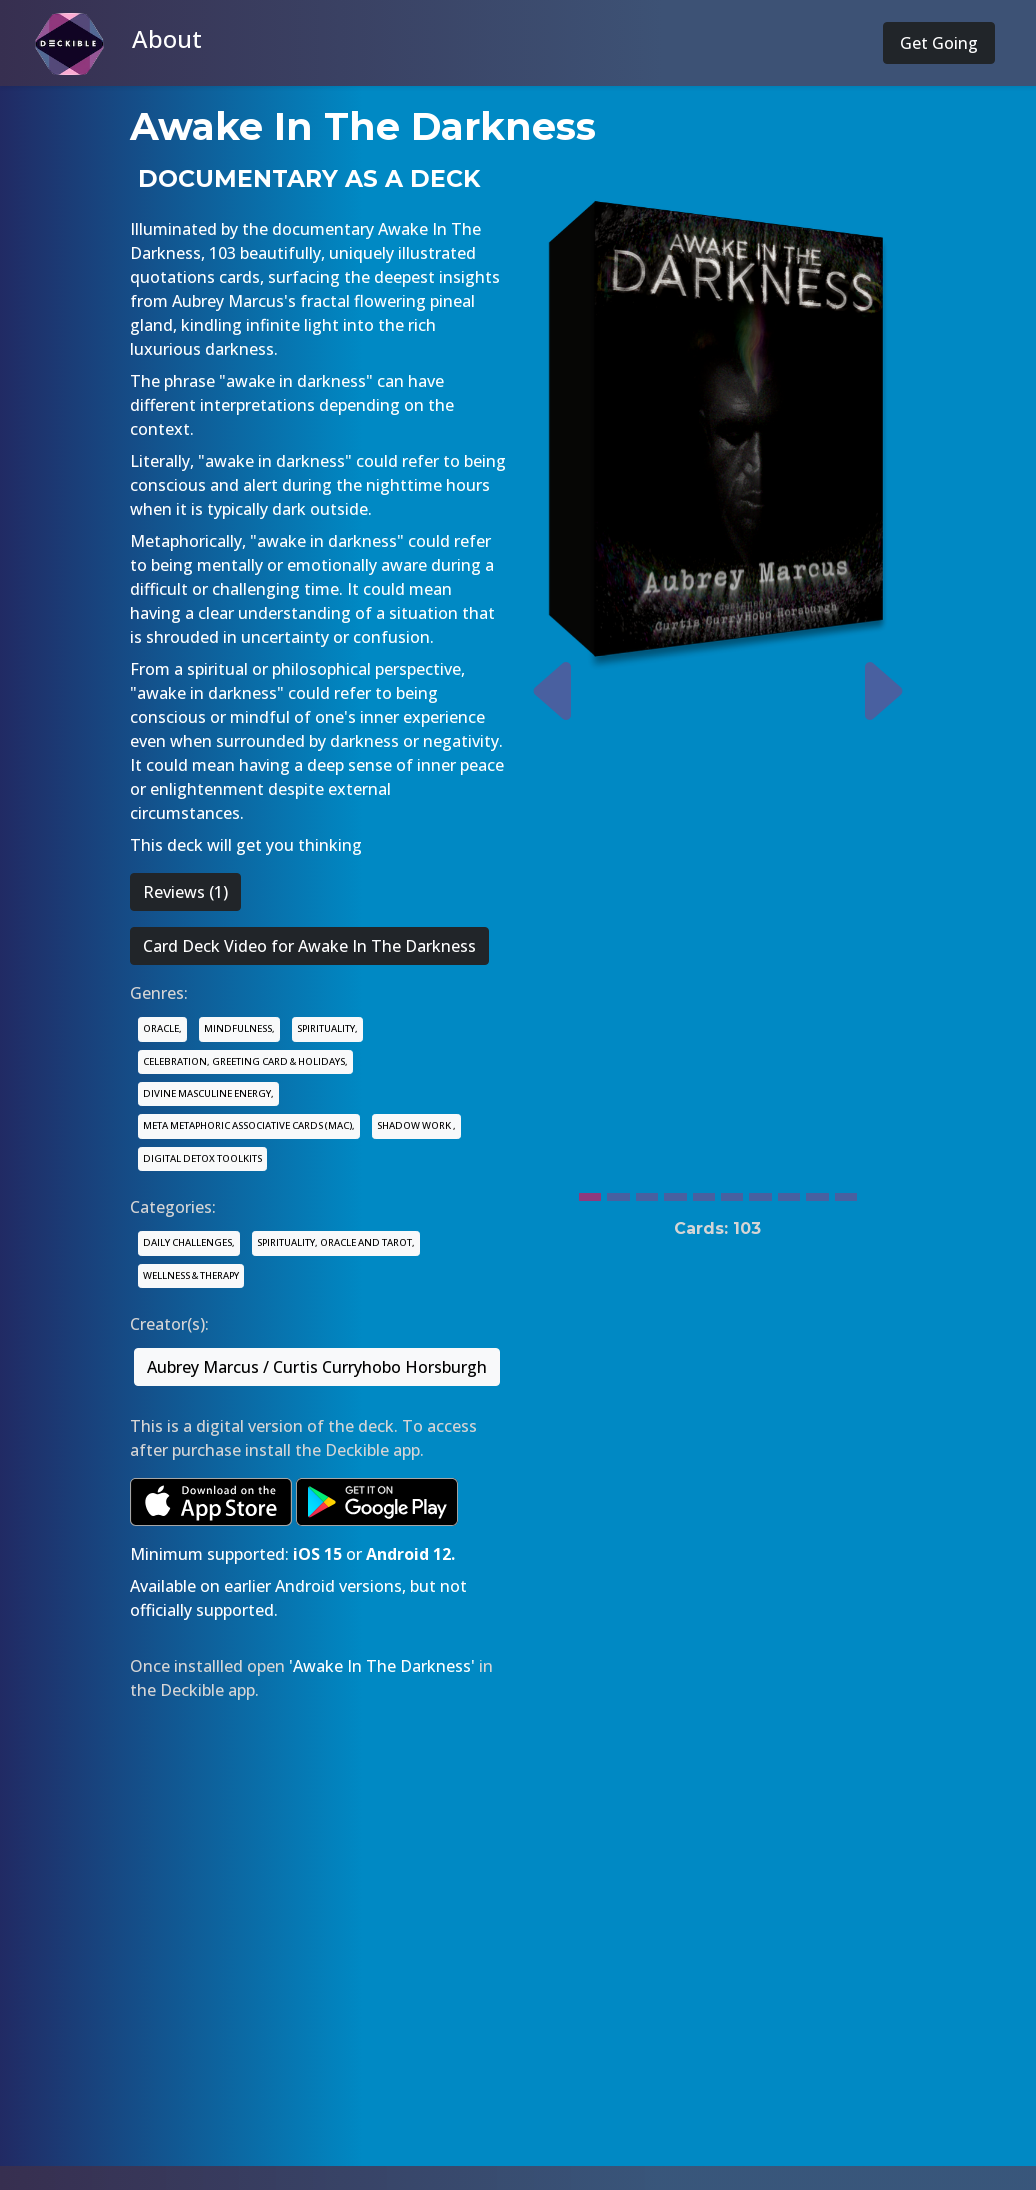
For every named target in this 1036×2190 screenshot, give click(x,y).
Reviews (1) (185, 892)
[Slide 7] (760, 1192)
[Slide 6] (732, 1192)
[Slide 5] (704, 1192)
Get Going (939, 43)
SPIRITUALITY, (327, 1028)
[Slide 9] (817, 1192)
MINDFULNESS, (239, 1028)
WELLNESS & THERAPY (191, 1275)
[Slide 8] (789, 1192)
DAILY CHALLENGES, (189, 1242)
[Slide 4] (675, 1192)
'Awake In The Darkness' (382, 1666)
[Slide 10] (846, 1192)
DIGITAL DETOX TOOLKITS (202, 1158)
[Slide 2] (618, 1192)
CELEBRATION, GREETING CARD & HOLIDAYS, (245, 1061)
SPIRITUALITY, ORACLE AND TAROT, (336, 1242)
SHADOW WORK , (416, 1125)
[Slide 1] (590, 1192)
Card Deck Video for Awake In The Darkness (309, 946)
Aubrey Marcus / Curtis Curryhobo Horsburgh (317, 1367)
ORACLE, (162, 1028)
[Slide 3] (647, 1192)
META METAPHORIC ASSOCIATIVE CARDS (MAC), (249, 1125)
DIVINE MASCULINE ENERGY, (208, 1093)
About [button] (167, 38)
